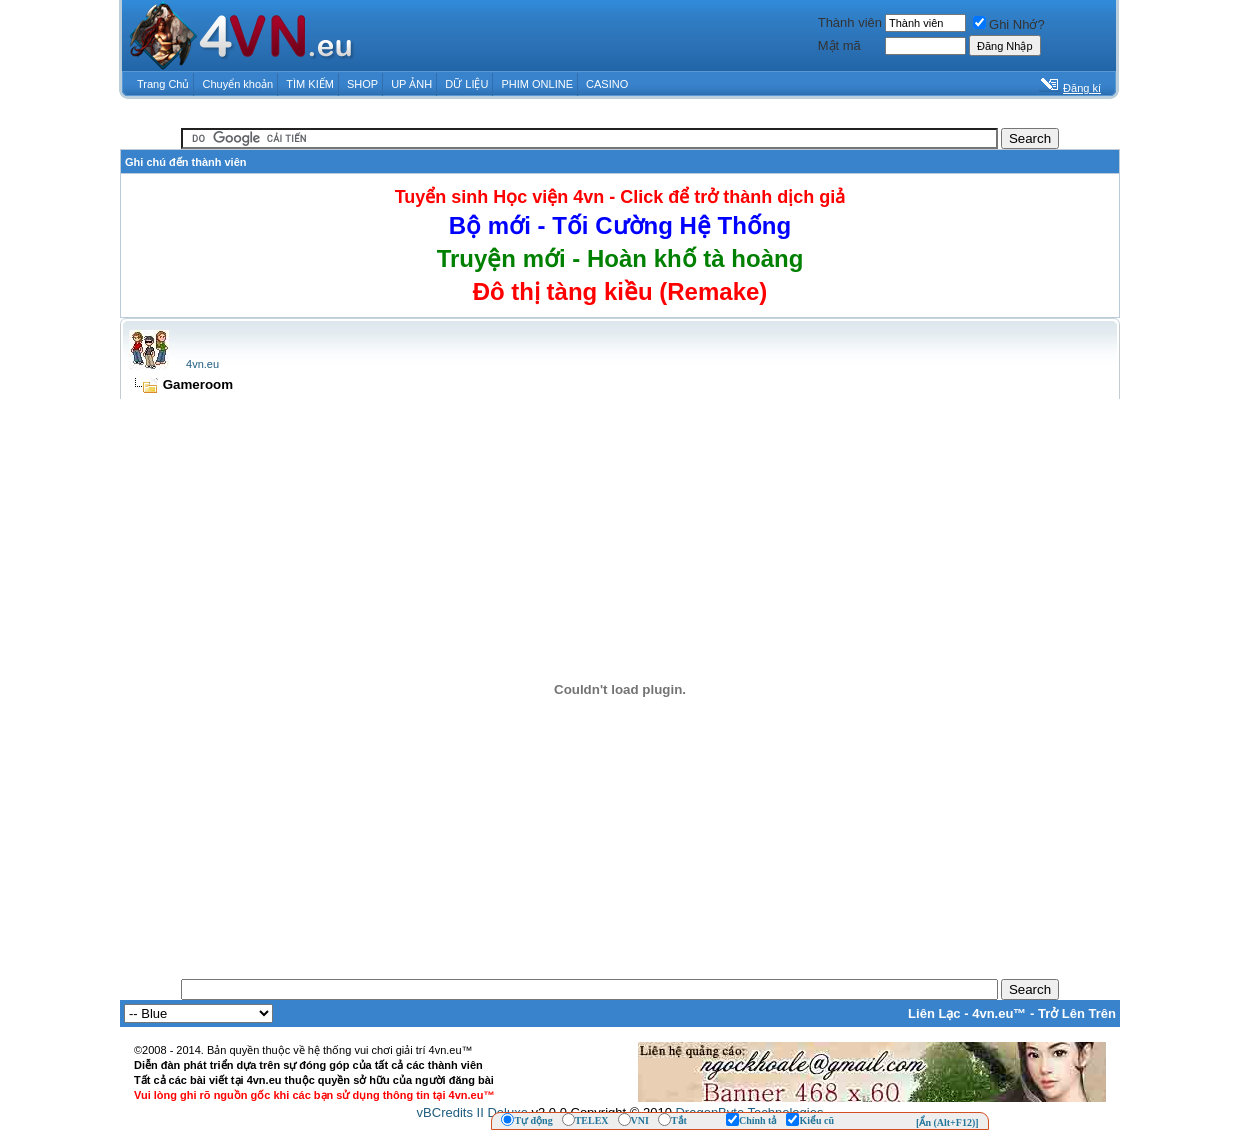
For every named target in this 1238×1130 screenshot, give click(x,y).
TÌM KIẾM (310, 84)
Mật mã (839, 45)
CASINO (607, 84)
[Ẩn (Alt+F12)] (947, 1122)
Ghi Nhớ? (1009, 24)
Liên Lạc (934, 1013)
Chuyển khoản (238, 84)
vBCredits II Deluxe (472, 1112)
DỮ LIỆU (466, 84)
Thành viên (850, 22)
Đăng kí (1082, 88)
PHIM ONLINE (537, 84)
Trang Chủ (163, 84)
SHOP (362, 84)
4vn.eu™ (999, 1013)
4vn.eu (202, 364)
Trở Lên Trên (1077, 1013)
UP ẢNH (411, 84)
